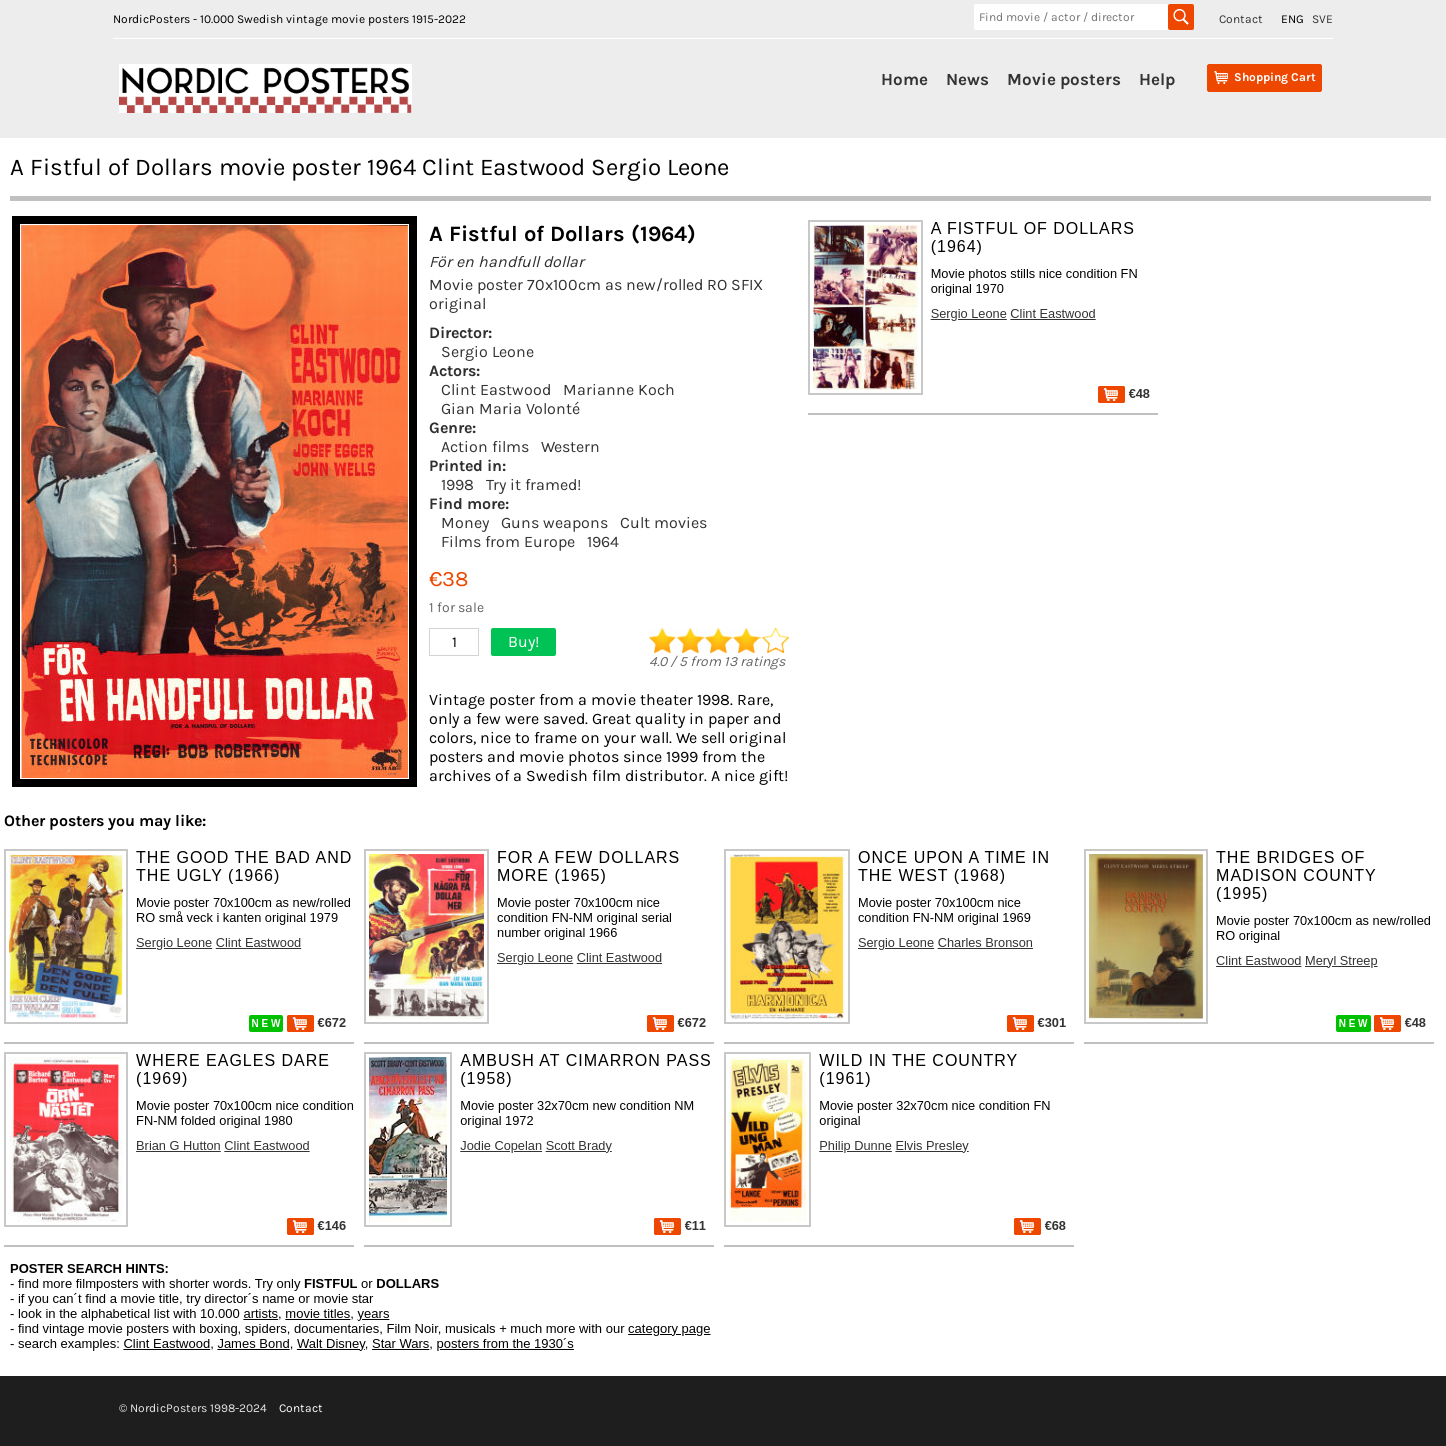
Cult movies (663, 522)
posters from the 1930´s (505, 1343)
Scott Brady (579, 1145)
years (374, 1313)
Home (904, 79)
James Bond (253, 1343)
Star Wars (400, 1343)
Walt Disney (331, 1343)
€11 (680, 1225)
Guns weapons (554, 522)
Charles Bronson (985, 942)
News (967, 79)
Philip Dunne (855, 1145)
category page (669, 1328)
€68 (1040, 1225)
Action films (485, 446)
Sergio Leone (487, 351)
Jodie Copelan (501, 1145)
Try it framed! (533, 484)
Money (465, 522)
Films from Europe (508, 541)
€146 (316, 1225)
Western (570, 446)
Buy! (523, 641)
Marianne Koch (619, 389)
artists (260, 1313)
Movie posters (1064, 79)
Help (1157, 79)
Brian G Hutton (178, 1145)
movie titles (317, 1313)
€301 (1036, 1022)
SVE (1322, 19)
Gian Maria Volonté (510, 408)
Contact (1241, 19)
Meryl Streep (1341, 960)
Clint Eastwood (496, 389)
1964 (603, 541)
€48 (1124, 393)
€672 (316, 1022)
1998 (457, 484)
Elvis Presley (931, 1145)
